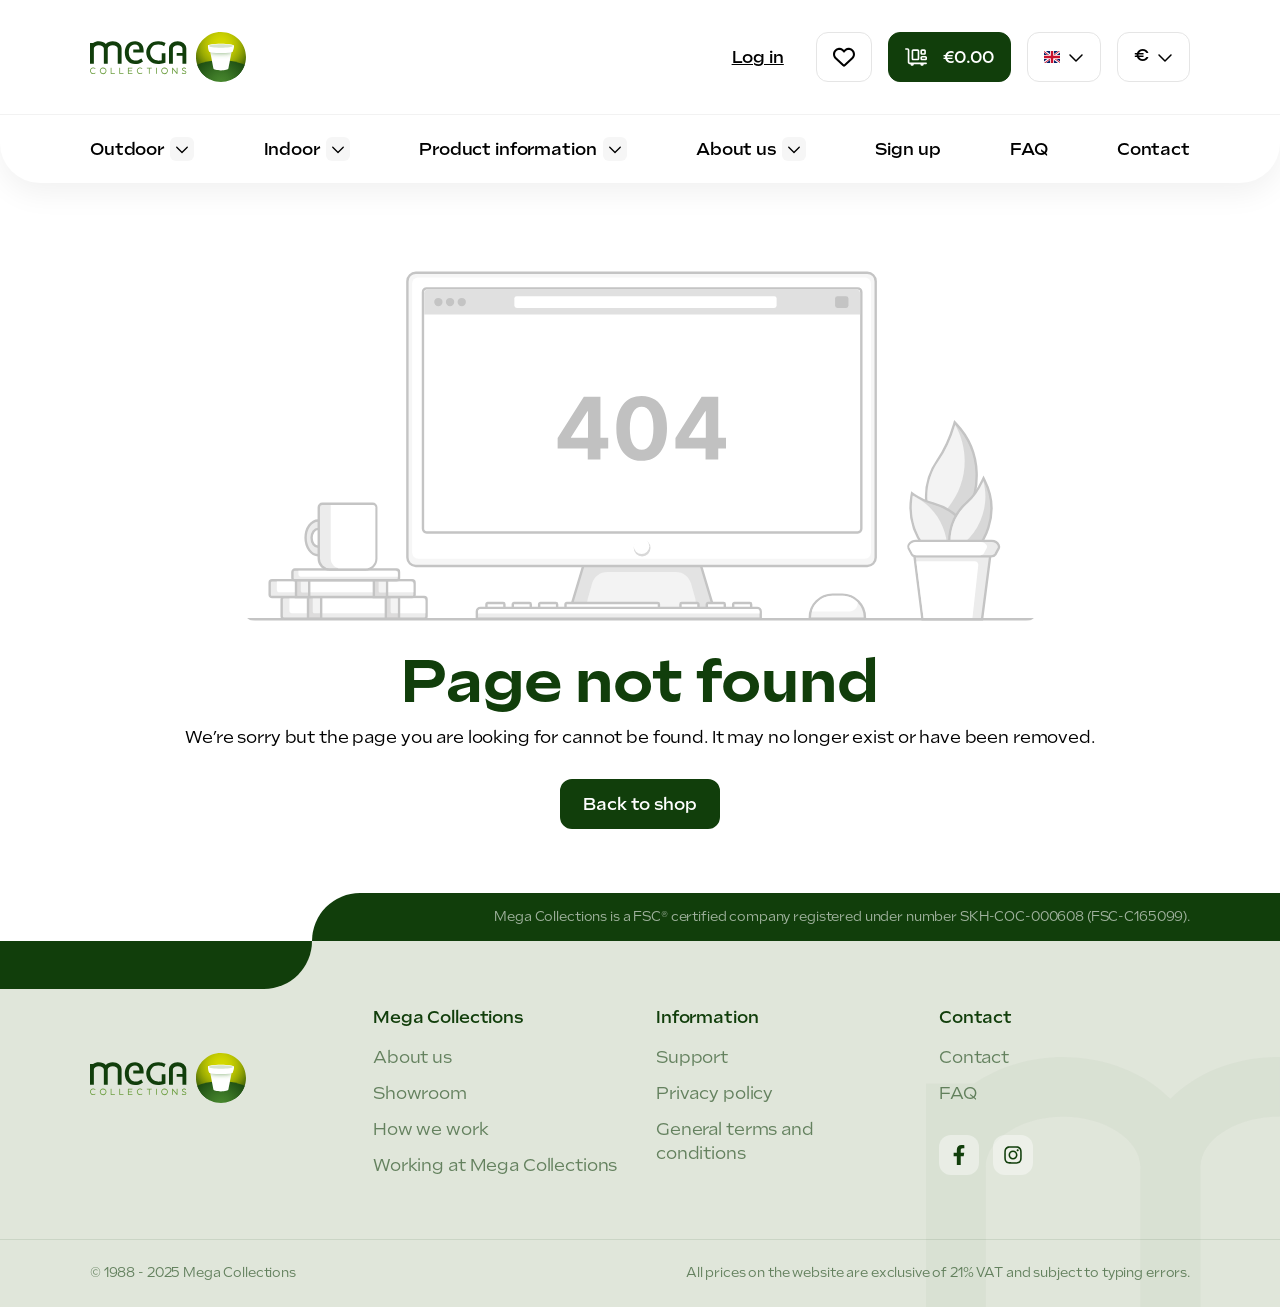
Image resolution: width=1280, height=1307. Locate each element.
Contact (974, 1057)
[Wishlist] (844, 57)
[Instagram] (1013, 1155)
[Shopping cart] (949, 57)
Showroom (420, 1093)
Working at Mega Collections (495, 1165)
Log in (758, 57)
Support (692, 1057)
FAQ (958, 1093)
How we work (431, 1129)
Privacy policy (714, 1093)
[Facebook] (959, 1155)
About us (412, 1057)
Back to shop (639, 804)
